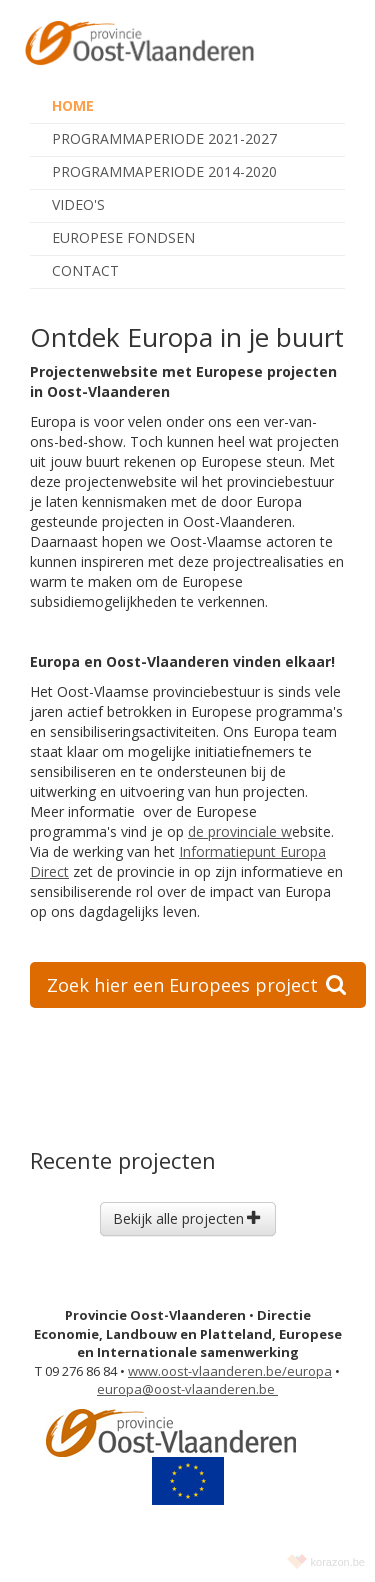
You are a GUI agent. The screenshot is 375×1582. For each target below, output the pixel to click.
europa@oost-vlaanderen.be (187, 1389)
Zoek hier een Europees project (196, 985)
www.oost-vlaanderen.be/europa (230, 1371)
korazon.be (338, 1562)
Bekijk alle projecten (186, 1218)
